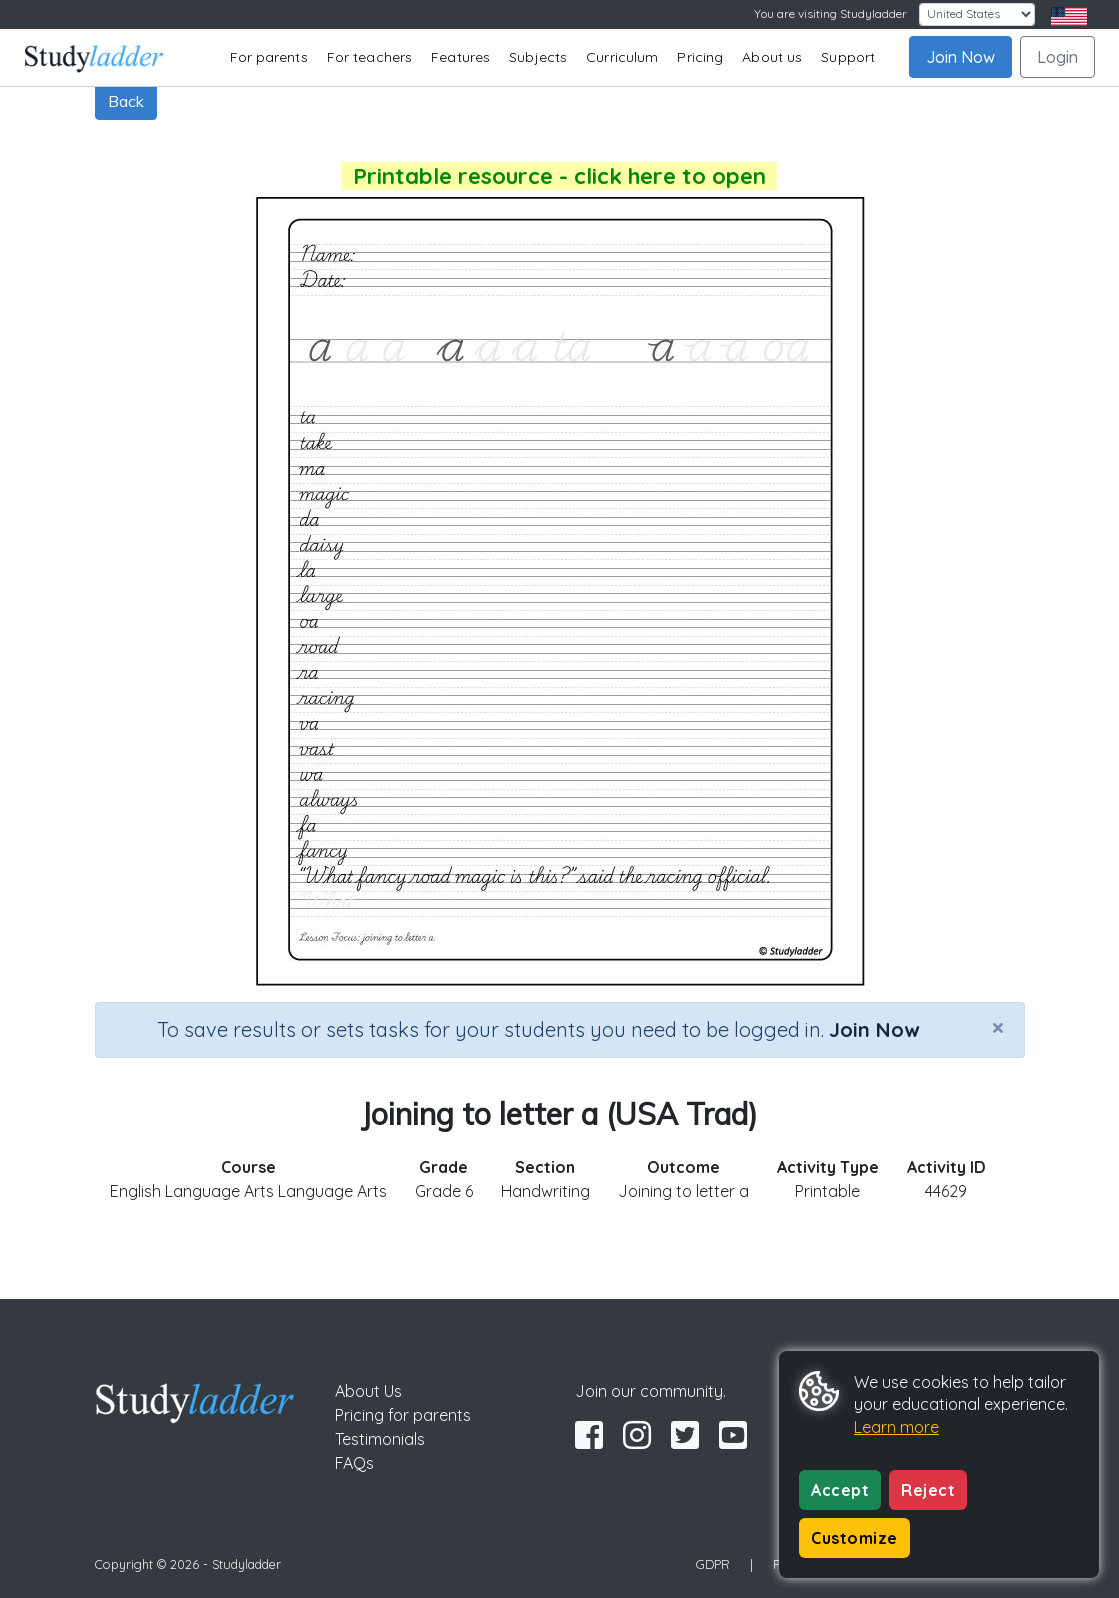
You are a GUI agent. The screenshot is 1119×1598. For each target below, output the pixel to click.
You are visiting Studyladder (830, 13)
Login (1057, 57)
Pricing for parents (403, 1415)
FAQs (354, 1463)
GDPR (713, 1564)
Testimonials (380, 1439)
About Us (368, 1391)
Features (460, 57)
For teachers (369, 57)
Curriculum (622, 57)
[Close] (998, 1027)
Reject (928, 1490)
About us (772, 57)
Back (126, 101)
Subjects (538, 57)
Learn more (896, 1427)
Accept (840, 1490)
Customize (854, 1538)
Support (848, 57)
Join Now (960, 57)
